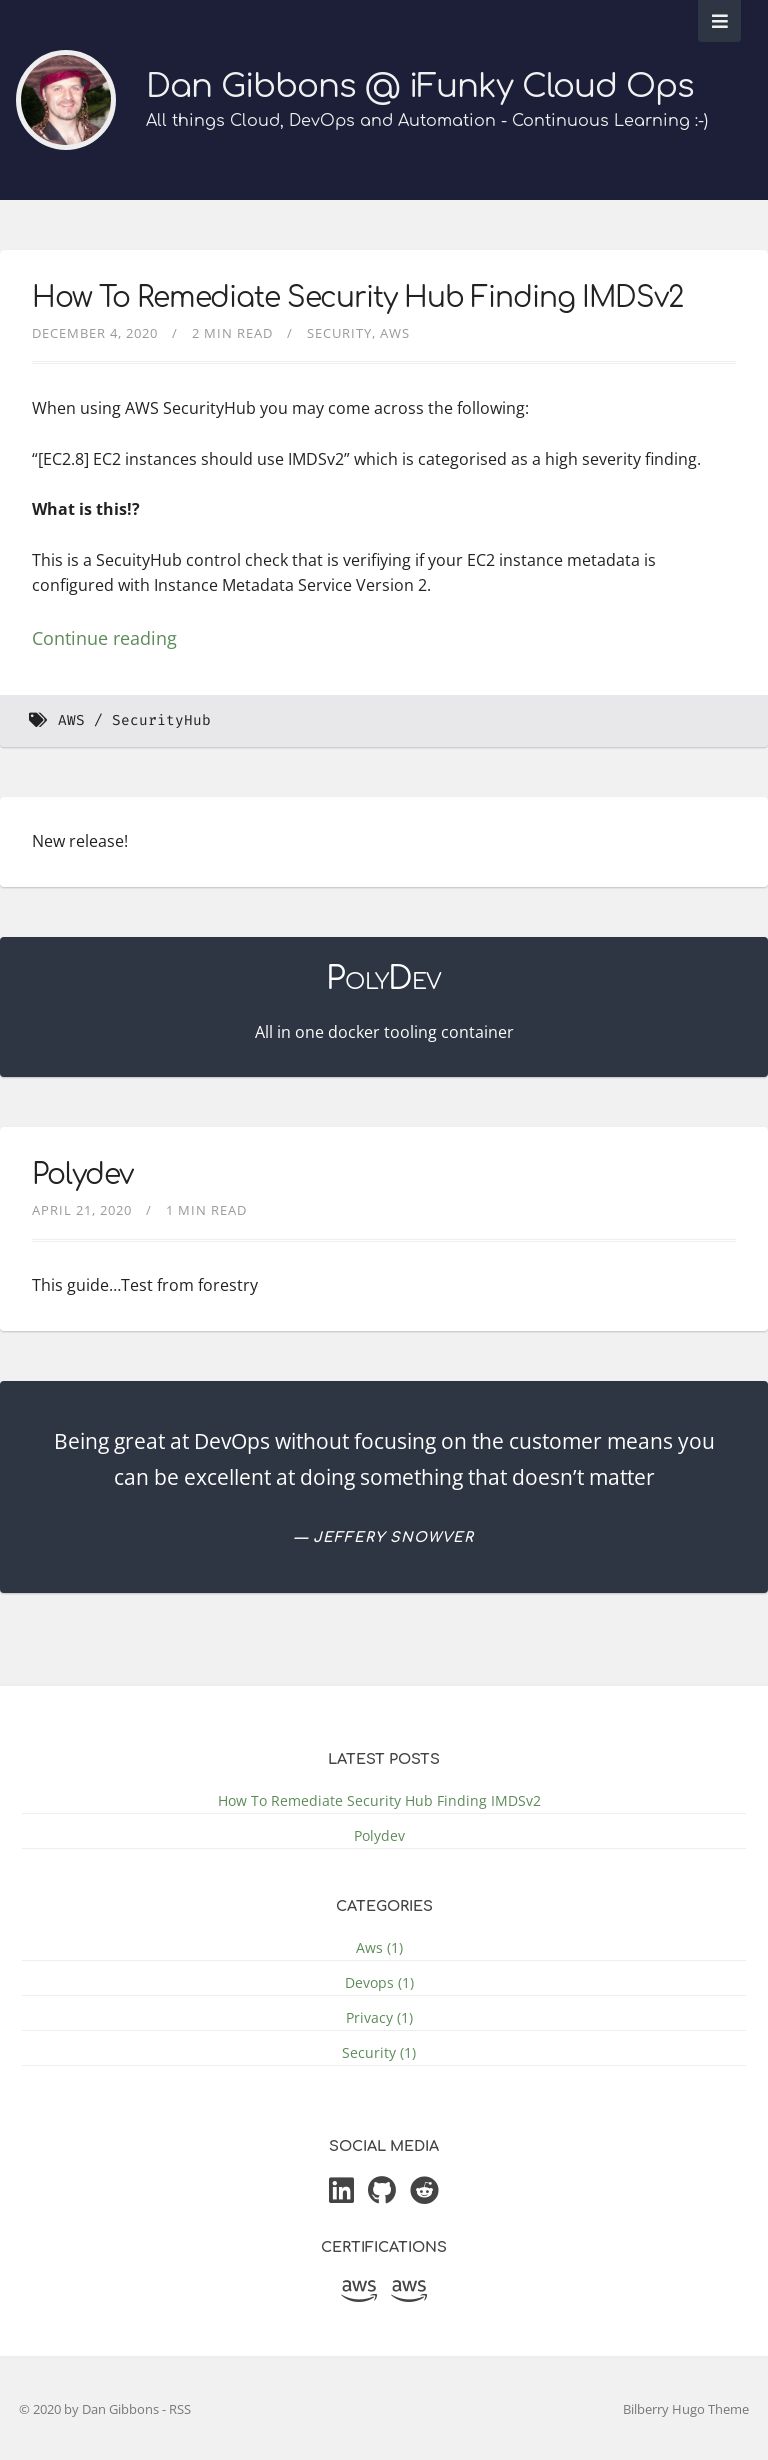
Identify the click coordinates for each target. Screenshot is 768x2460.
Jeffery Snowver (393, 1537)
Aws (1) (379, 1947)
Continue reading (104, 638)
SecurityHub (161, 720)
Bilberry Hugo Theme (686, 2409)
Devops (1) (379, 1982)
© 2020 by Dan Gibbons (90, 2409)
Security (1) (379, 2052)
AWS (71, 720)
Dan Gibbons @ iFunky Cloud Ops (420, 86)
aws (395, 333)
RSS (180, 2409)
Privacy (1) (379, 2017)
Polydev (82, 1175)
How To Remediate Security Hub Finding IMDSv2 (357, 298)
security (339, 333)
